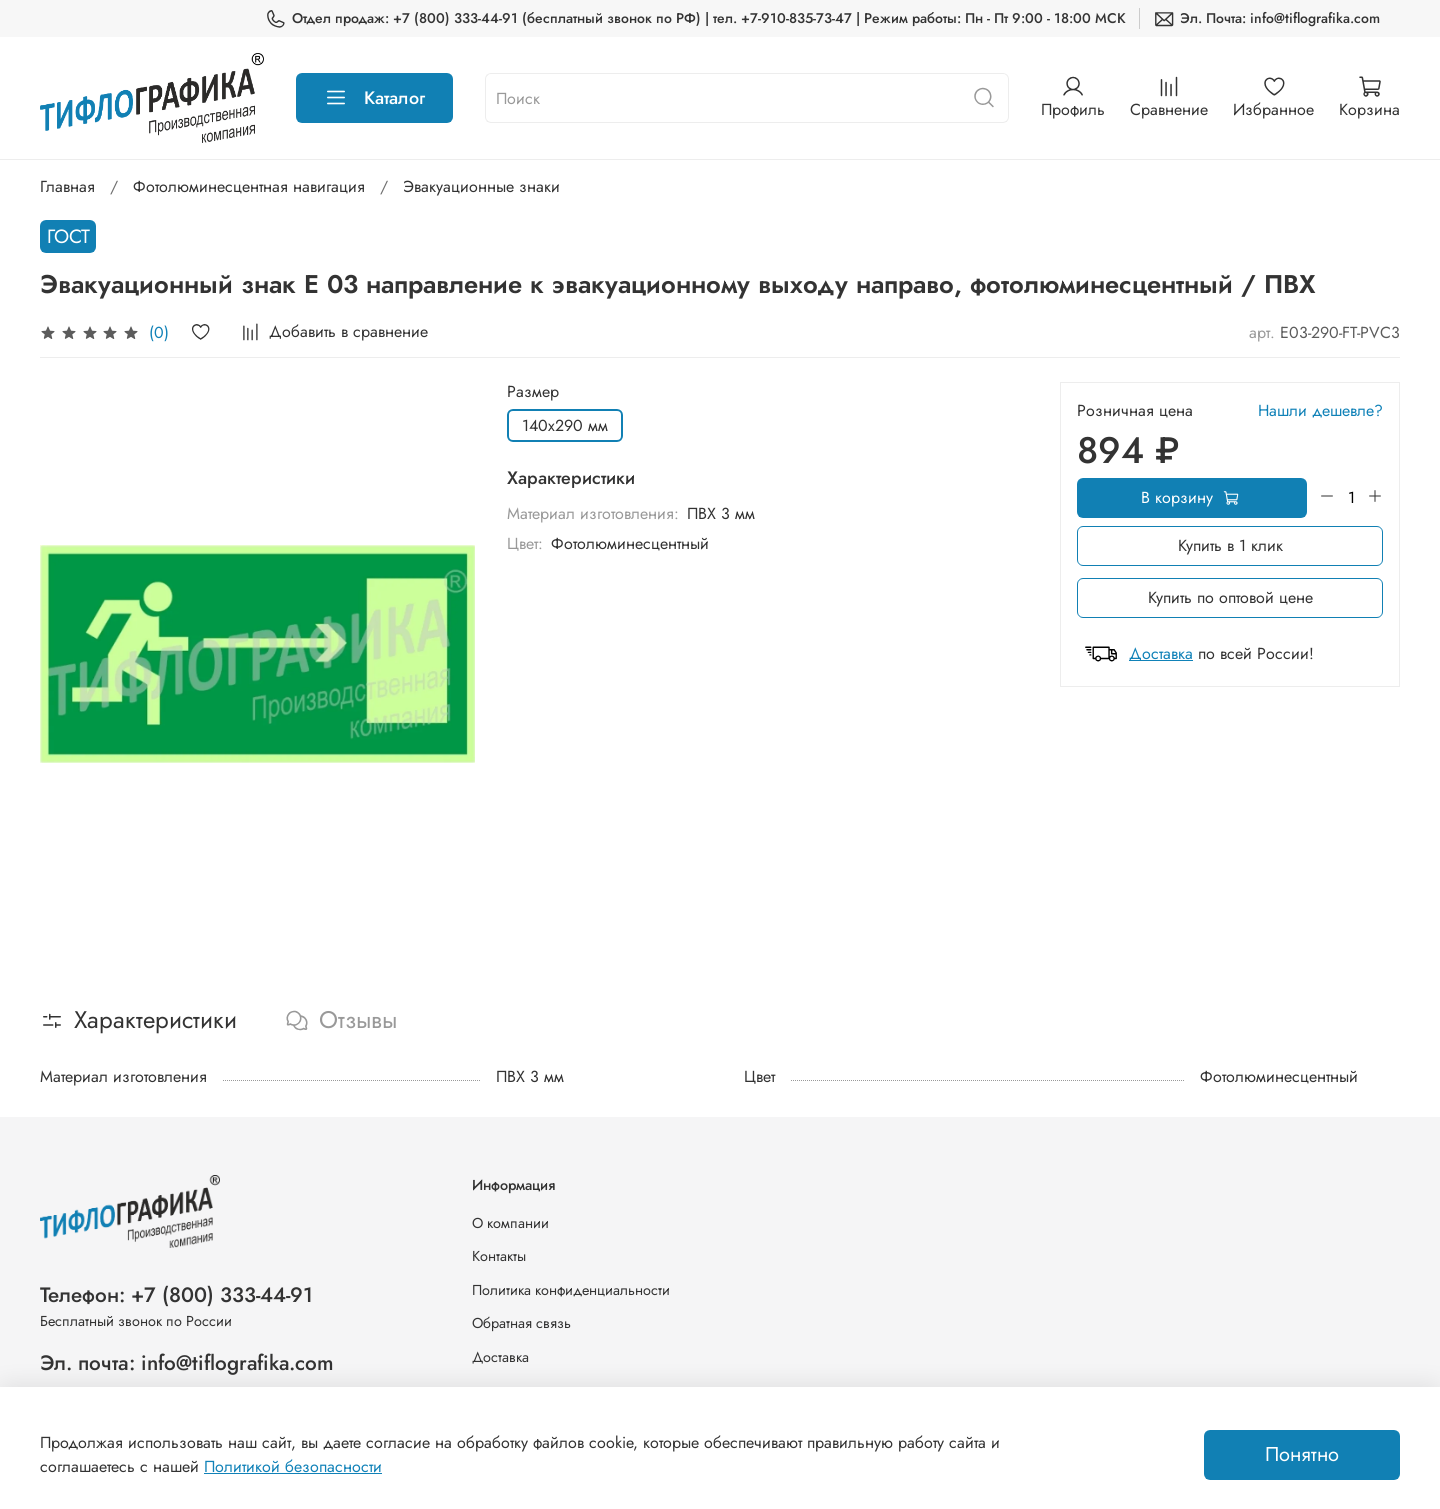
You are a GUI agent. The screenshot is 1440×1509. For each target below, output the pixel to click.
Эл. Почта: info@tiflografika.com (1266, 18)
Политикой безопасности (293, 1466)
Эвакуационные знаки (481, 186)
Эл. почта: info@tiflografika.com (187, 1363)
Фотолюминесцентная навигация (249, 186)
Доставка (1161, 653)
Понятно (1302, 1454)
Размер (533, 391)
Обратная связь (521, 1323)
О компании (510, 1223)
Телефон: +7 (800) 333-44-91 (176, 1295)
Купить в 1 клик (1230, 545)
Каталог (374, 98)
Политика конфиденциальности (571, 1290)
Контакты (499, 1256)
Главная (67, 186)
